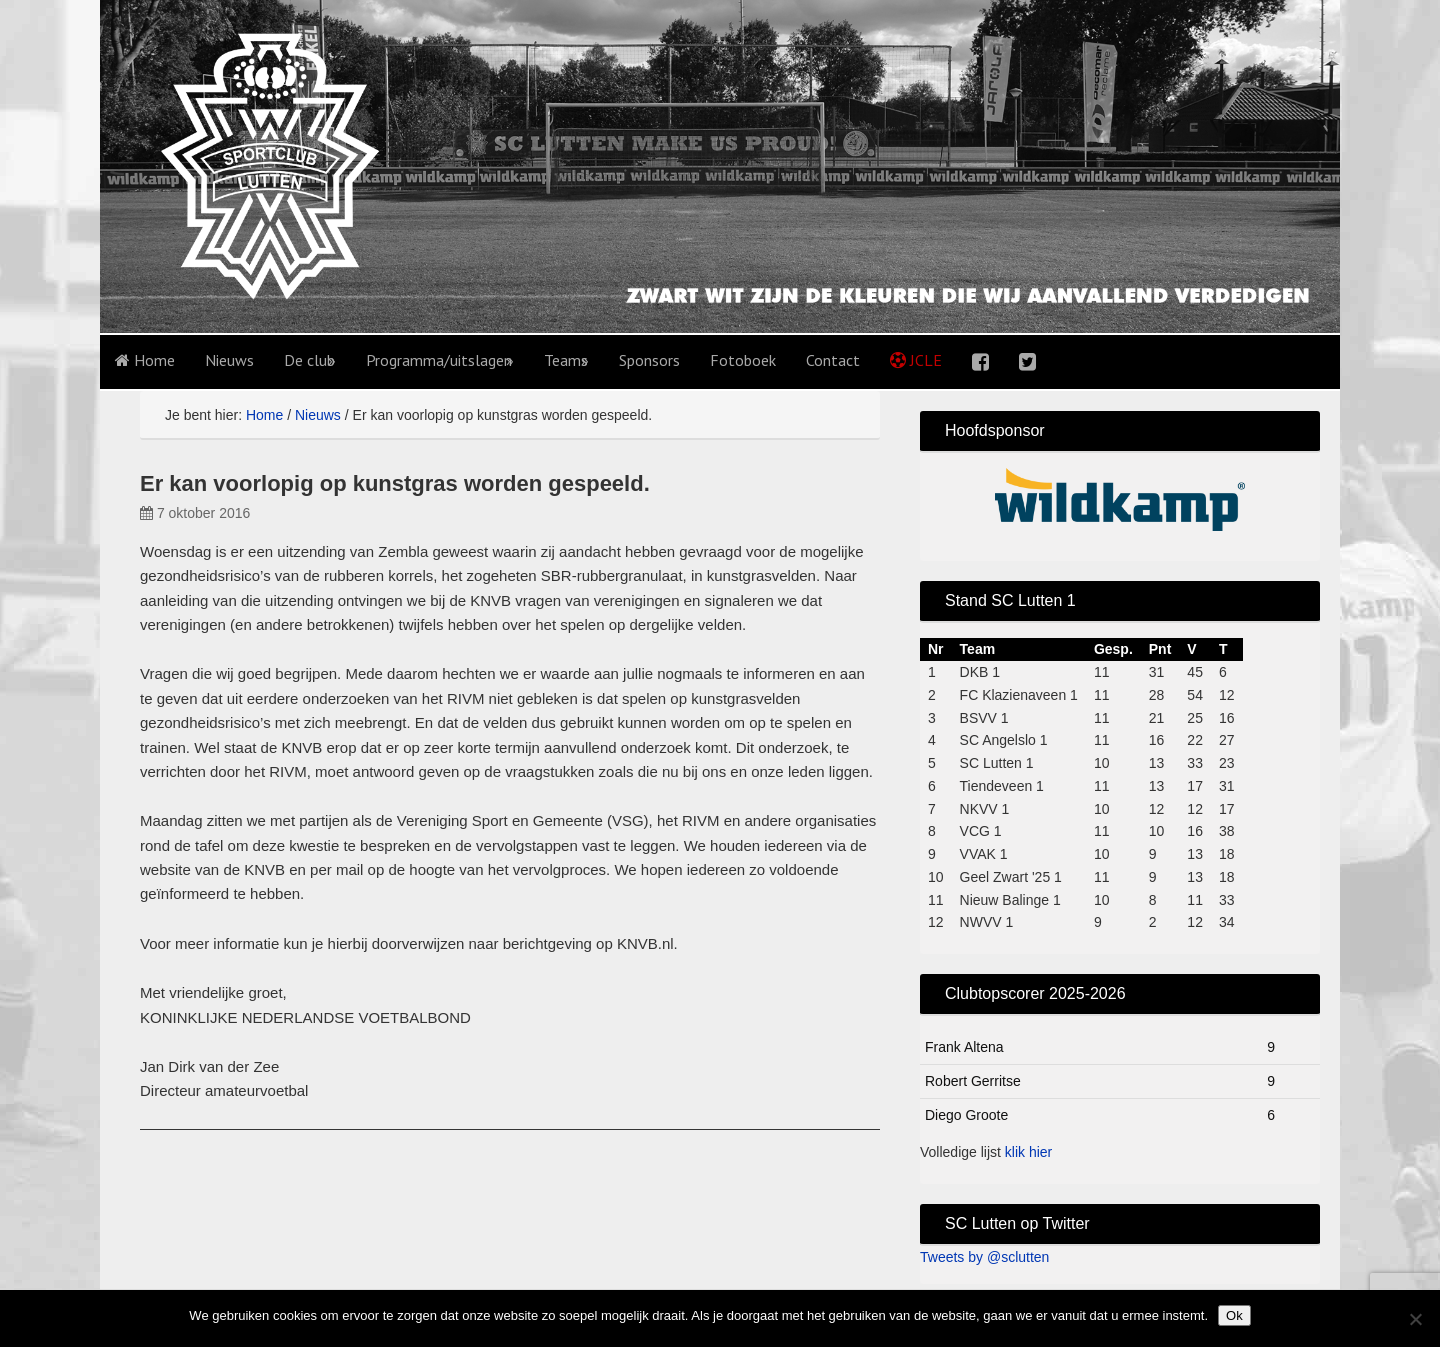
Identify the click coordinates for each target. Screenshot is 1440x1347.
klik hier (1028, 1152)
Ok (1234, 1315)
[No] (1415, 1319)
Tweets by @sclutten (984, 1257)
